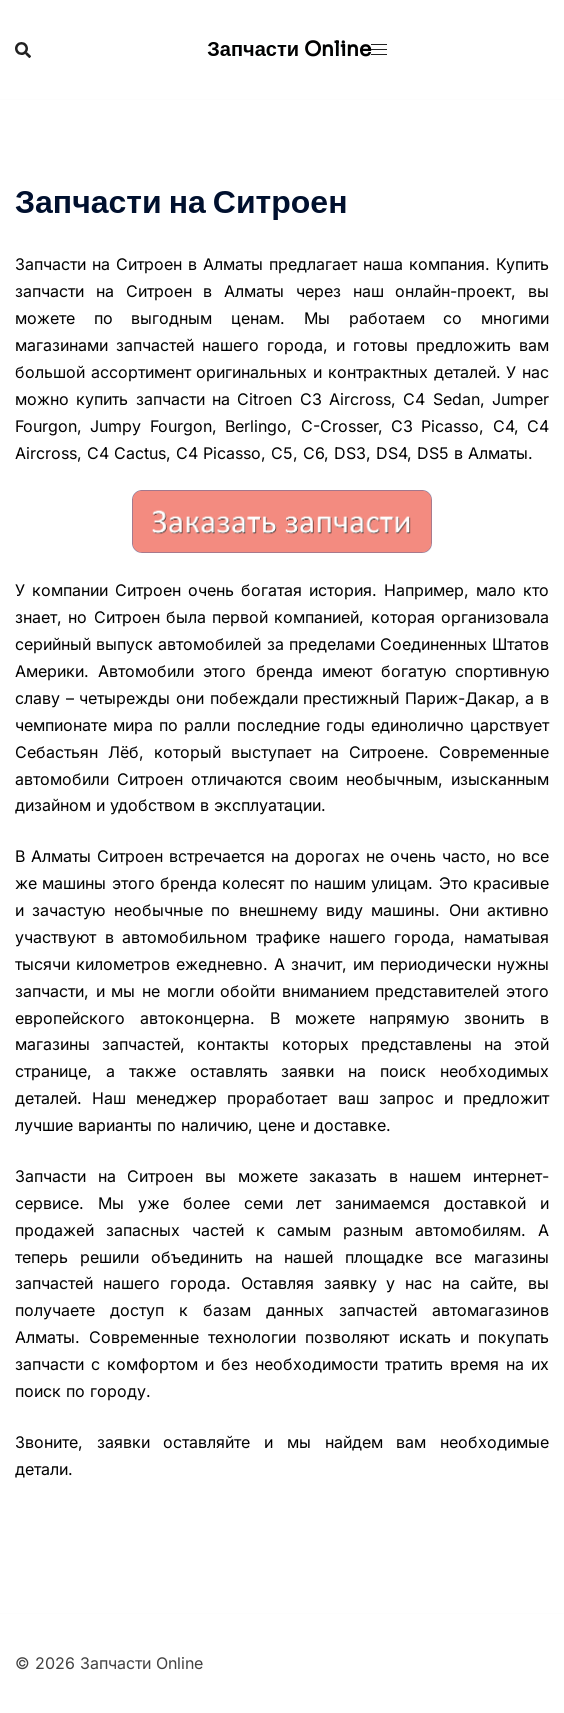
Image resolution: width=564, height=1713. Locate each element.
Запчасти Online (289, 49)
